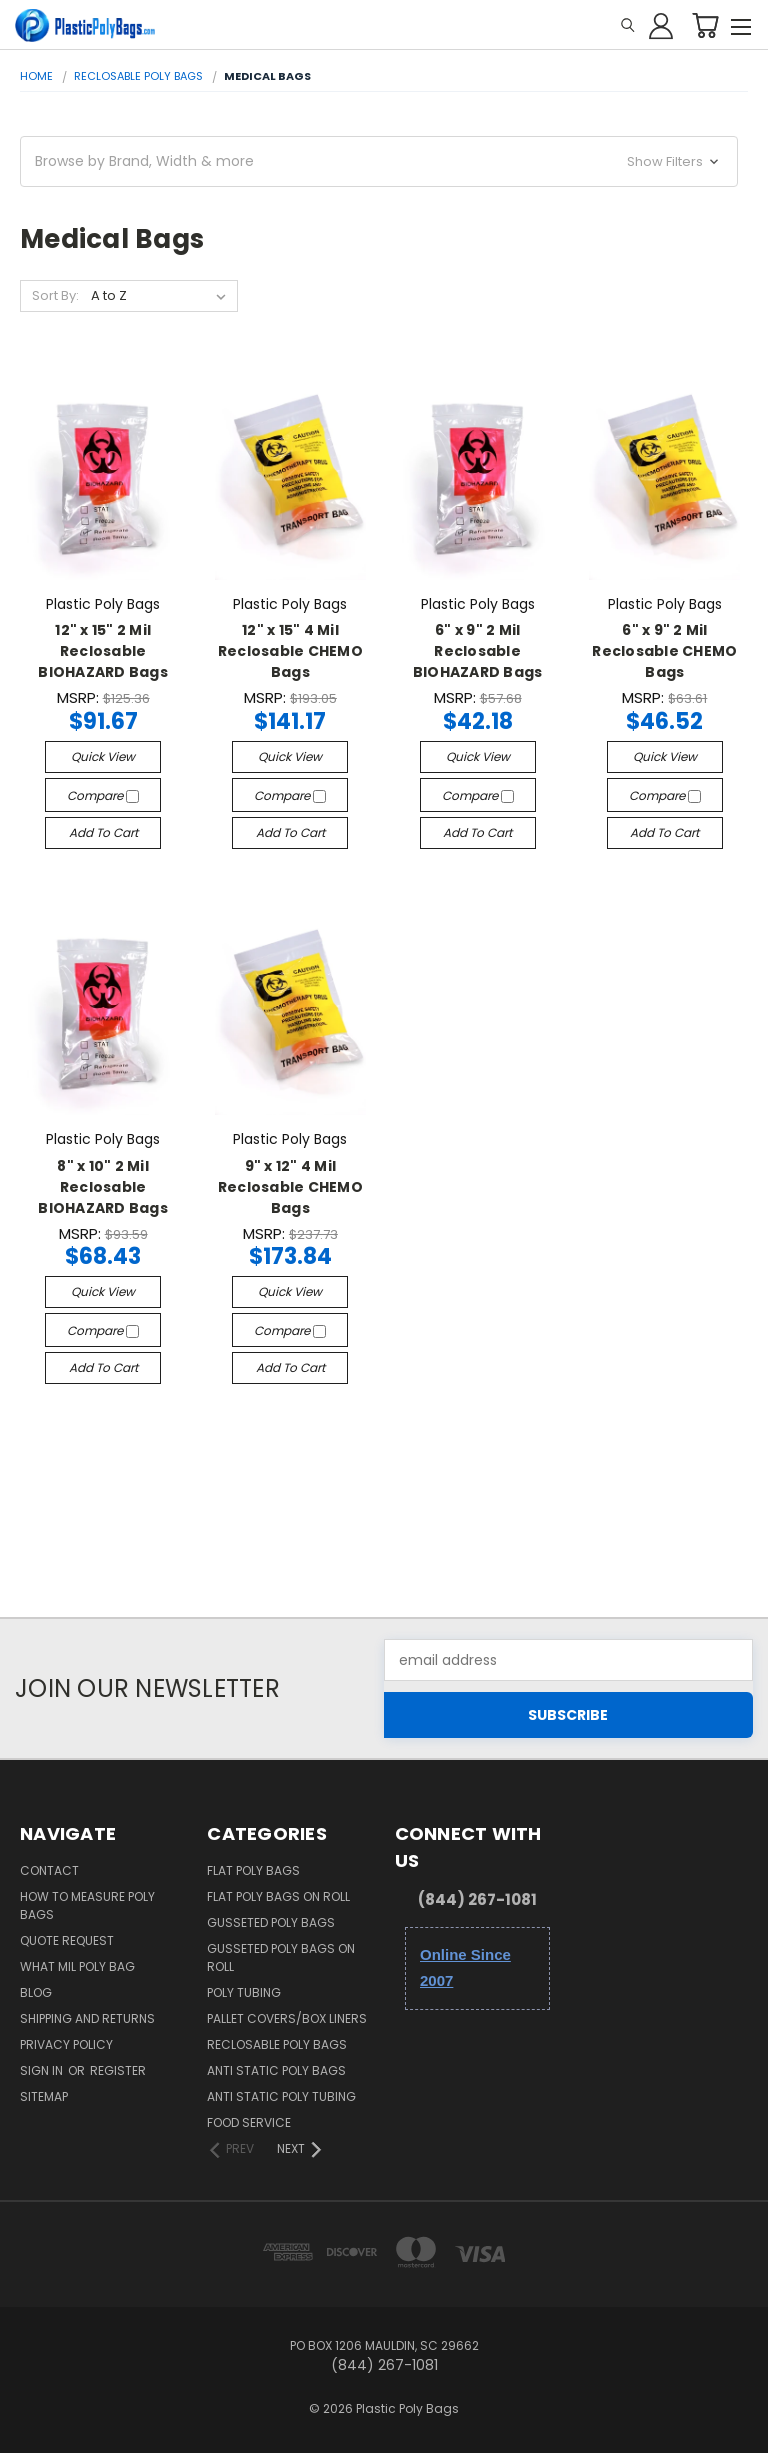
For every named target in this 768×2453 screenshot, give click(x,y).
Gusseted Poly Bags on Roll (281, 1957)
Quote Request (67, 1940)
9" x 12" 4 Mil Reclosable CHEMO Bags (290, 1187)
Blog (36, 1992)
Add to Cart (103, 832)
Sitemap (44, 2096)
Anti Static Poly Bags (276, 2070)
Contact (49, 1870)
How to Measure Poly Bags (87, 1905)
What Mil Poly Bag (77, 1966)
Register (118, 2070)
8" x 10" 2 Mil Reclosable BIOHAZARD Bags (103, 1187)
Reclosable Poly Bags (277, 2044)
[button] (379, 161)
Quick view (103, 756)
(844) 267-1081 (477, 1899)
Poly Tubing (244, 1992)
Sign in (43, 2070)
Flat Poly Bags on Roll (278, 1896)
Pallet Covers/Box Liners (287, 2018)
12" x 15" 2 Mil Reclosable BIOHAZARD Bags (103, 651)
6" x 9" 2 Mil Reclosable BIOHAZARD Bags (478, 651)
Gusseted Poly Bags (271, 1922)
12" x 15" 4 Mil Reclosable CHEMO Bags (290, 651)
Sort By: (55, 295)
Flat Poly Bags (253, 1870)
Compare (103, 795)
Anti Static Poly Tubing (281, 2096)
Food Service (249, 2122)
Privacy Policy (66, 2044)
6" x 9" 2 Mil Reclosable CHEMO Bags (664, 651)
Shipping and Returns (87, 2018)
